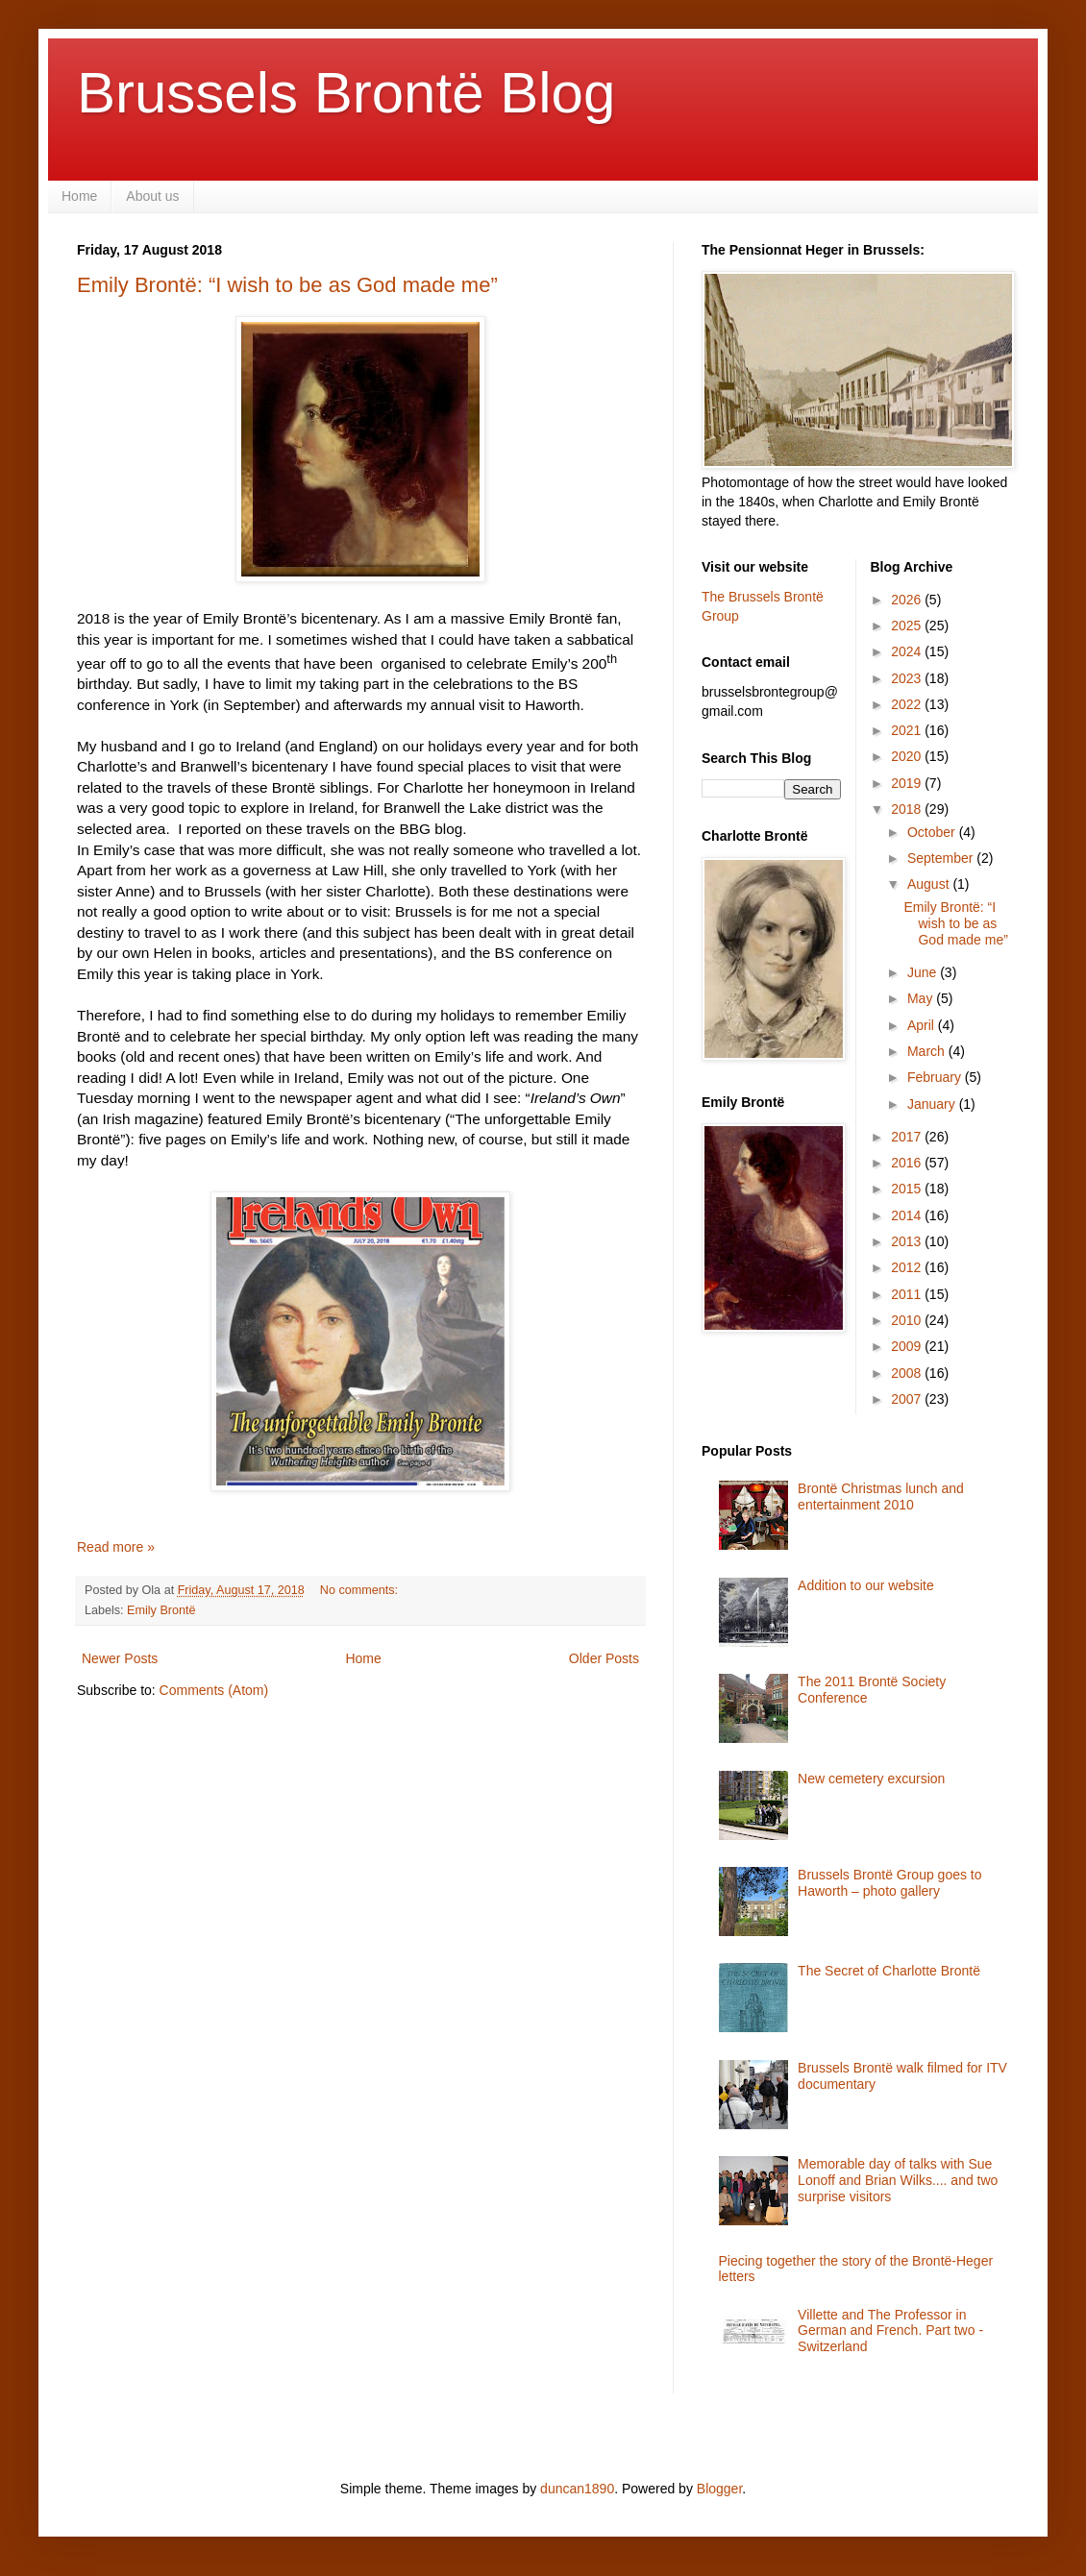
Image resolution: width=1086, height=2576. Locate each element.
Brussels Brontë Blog (346, 93)
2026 (908, 599)
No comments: (361, 1590)
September (941, 858)
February (936, 1077)
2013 (908, 1241)
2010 (908, 1320)
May (921, 998)
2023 (908, 678)
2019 (908, 783)
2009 (908, 1346)
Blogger (719, 2488)
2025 (908, 625)
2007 (908, 1399)
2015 (908, 1188)
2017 (908, 1136)
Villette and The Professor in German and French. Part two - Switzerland (890, 2331)
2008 (908, 1373)
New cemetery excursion (871, 1778)
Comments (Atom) (214, 1690)
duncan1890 (577, 2488)
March (928, 1051)
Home (79, 196)
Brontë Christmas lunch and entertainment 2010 (881, 1496)
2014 (908, 1215)
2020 (908, 756)
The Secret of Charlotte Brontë (889, 1970)
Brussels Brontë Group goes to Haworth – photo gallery (889, 1883)
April (922, 1025)
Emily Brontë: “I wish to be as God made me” (287, 285)
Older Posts (604, 1658)
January (933, 1104)
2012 (908, 1267)
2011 (908, 1294)
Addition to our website (866, 1585)
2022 (908, 704)
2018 (908, 809)
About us (152, 196)
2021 (908, 730)
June (923, 972)
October (933, 832)
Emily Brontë (161, 1610)
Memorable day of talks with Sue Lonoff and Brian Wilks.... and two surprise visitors (898, 2180)
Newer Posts (120, 1658)
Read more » (116, 1547)
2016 (908, 1162)
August (929, 884)
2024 (908, 651)
